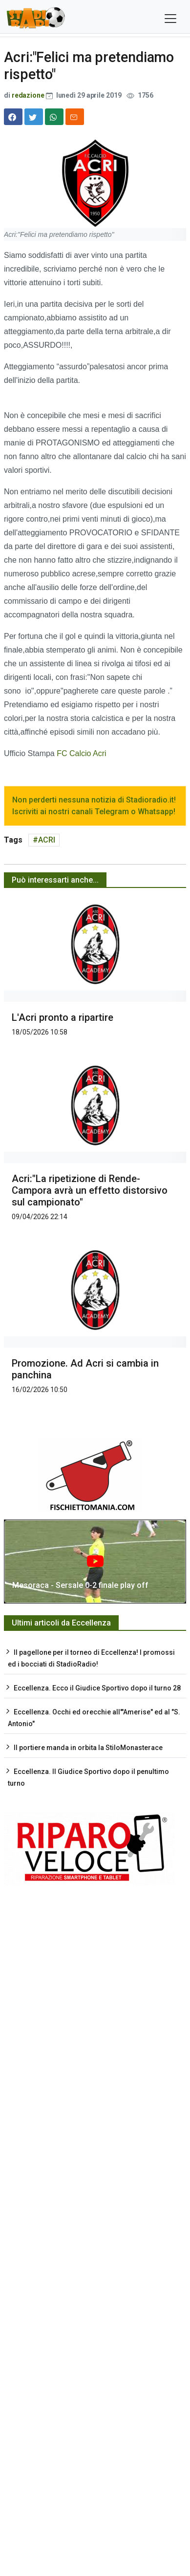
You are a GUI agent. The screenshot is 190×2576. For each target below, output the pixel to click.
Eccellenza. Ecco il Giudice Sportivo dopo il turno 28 (97, 1688)
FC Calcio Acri (80, 753)
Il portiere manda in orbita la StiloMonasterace (88, 1748)
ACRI (46, 840)
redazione (28, 95)
